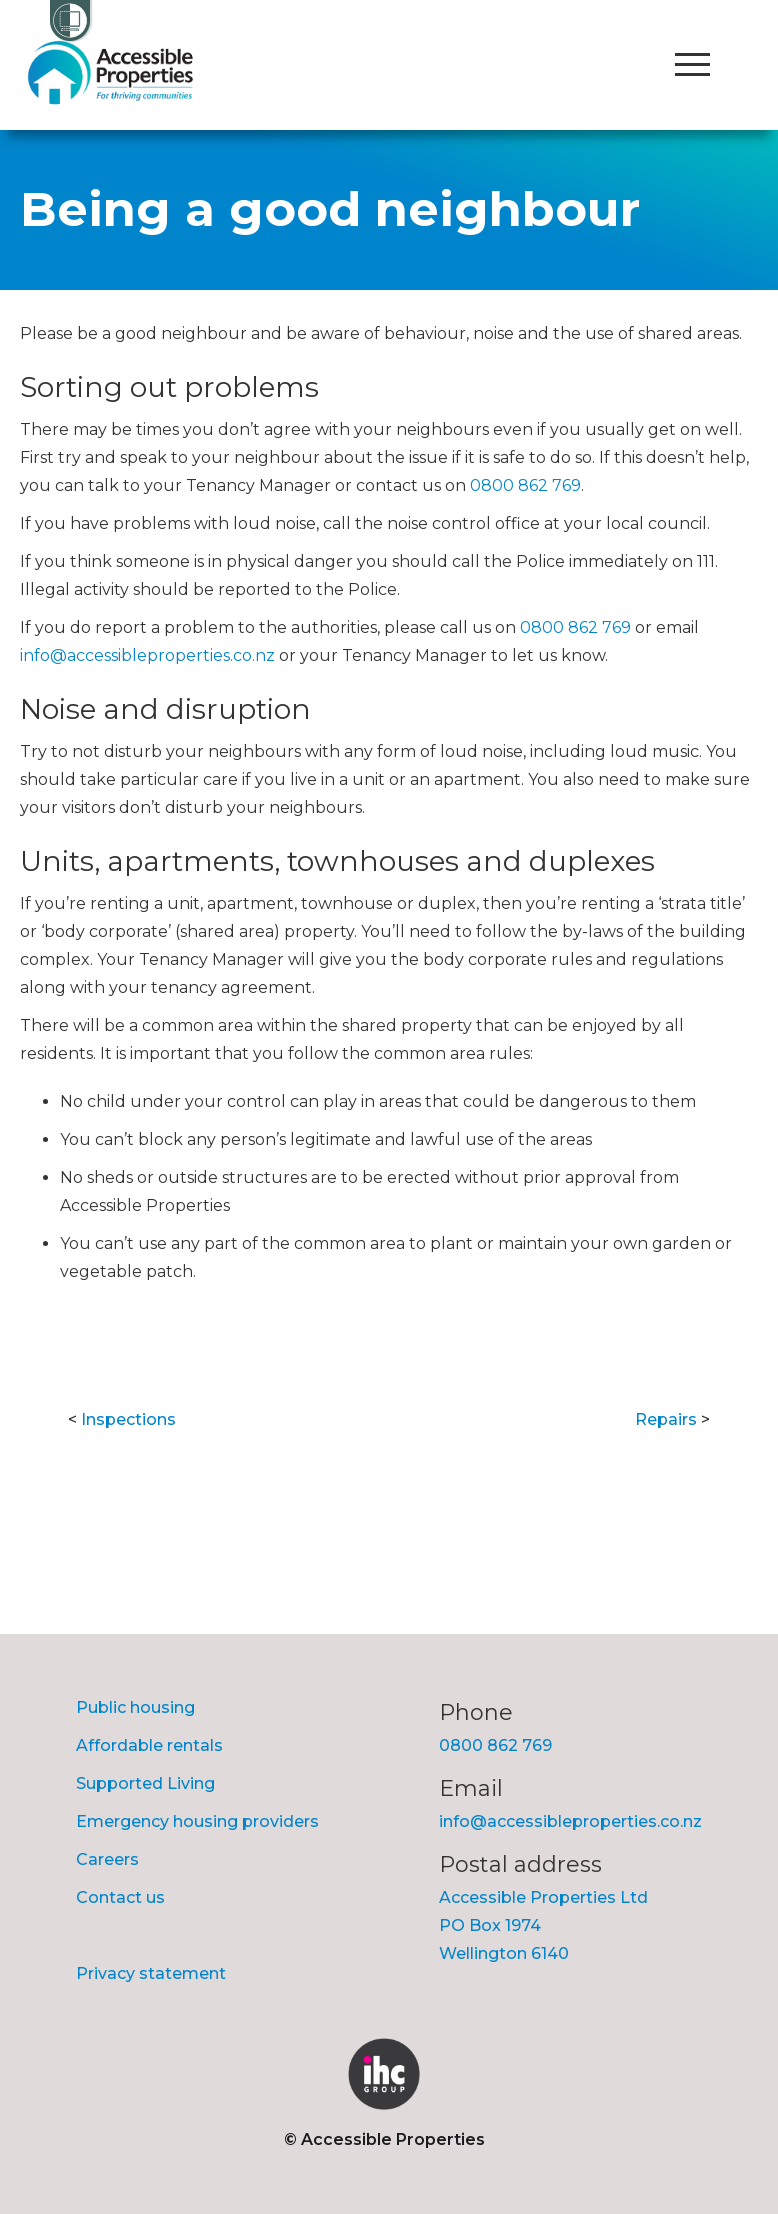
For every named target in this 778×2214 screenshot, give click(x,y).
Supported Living (145, 1783)
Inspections (128, 1419)
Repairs (666, 1419)
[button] (692, 65)
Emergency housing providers (197, 1821)
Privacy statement (151, 1973)
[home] (115, 72)
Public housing (135, 1707)
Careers (107, 1859)
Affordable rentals (149, 1745)
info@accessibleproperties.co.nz (147, 655)
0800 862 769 (525, 485)
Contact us (120, 1897)
